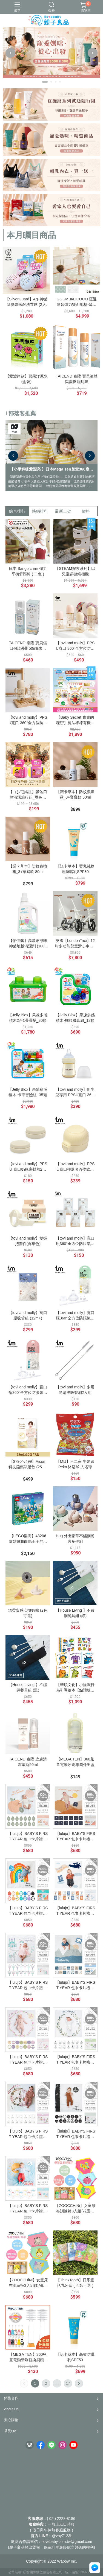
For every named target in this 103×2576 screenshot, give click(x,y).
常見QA (10, 2431)
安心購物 (11, 2420)
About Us (11, 2409)
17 (68, 2383)
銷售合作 (11, 2398)
